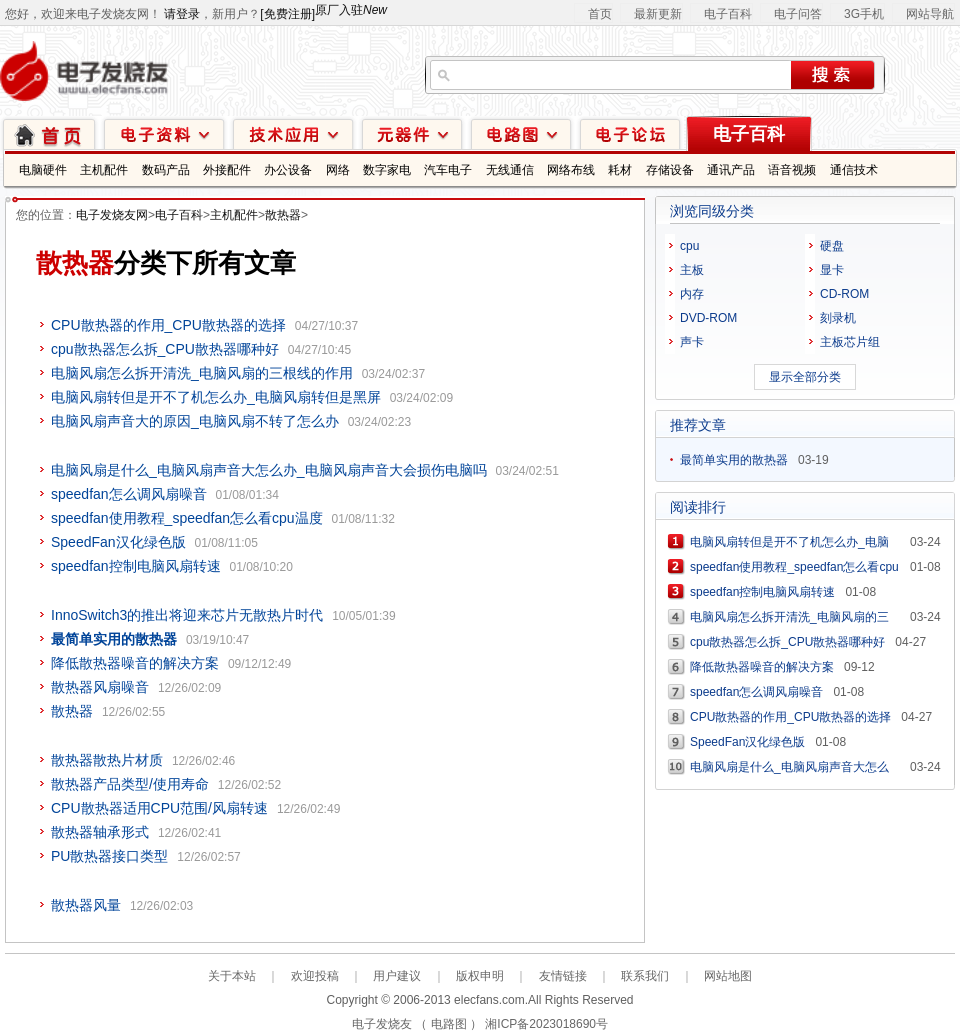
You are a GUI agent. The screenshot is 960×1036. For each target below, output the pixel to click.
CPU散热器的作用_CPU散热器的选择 (168, 325)
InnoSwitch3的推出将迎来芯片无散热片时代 (187, 615)
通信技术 (854, 170)
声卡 (692, 342)
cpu (689, 246)
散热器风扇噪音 (100, 687)
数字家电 (387, 170)
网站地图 (728, 976)
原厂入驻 (351, 10)
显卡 (832, 270)
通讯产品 (731, 170)
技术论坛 (630, 133)
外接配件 (227, 170)
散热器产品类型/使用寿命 (130, 784)
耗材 (620, 170)
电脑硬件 (43, 170)
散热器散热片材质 (107, 760)
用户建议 (397, 976)
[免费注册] (287, 14)
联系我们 (645, 976)
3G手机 (864, 14)
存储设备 (670, 170)
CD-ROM (844, 294)
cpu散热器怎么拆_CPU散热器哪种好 (165, 349)
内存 (692, 294)
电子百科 (728, 14)
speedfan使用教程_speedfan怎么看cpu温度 (187, 518)
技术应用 (293, 133)
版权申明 (480, 976)
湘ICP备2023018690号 (546, 1024)
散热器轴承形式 (100, 832)
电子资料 (164, 133)
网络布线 (571, 170)
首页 (600, 14)
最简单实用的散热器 (734, 460)
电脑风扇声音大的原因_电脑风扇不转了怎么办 (195, 421)
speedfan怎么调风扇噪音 (129, 494)
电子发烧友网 (112, 215)
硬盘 (832, 246)
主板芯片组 (850, 342)
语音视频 (792, 170)
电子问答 (798, 14)
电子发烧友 (382, 1024)
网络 (338, 170)
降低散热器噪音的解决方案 (135, 663)
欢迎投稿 (315, 976)
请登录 (182, 14)
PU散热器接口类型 (109, 856)
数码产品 (166, 170)
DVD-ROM (708, 318)
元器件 (412, 133)
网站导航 (930, 14)
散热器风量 (86, 905)
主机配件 (104, 170)
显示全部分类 (805, 377)
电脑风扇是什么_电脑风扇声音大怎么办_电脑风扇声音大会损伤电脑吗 (269, 470)
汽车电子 (448, 170)
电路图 (521, 133)
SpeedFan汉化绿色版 (118, 542)
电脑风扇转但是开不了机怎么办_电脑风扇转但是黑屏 (216, 397)
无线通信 (510, 170)
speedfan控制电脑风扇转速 (136, 566)
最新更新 (658, 14)
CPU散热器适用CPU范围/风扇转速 (159, 808)
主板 (692, 270)
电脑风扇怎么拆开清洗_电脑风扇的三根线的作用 (202, 373)
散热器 (283, 215)
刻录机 (838, 318)
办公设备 (288, 170)
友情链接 (563, 976)
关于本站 (232, 976)
